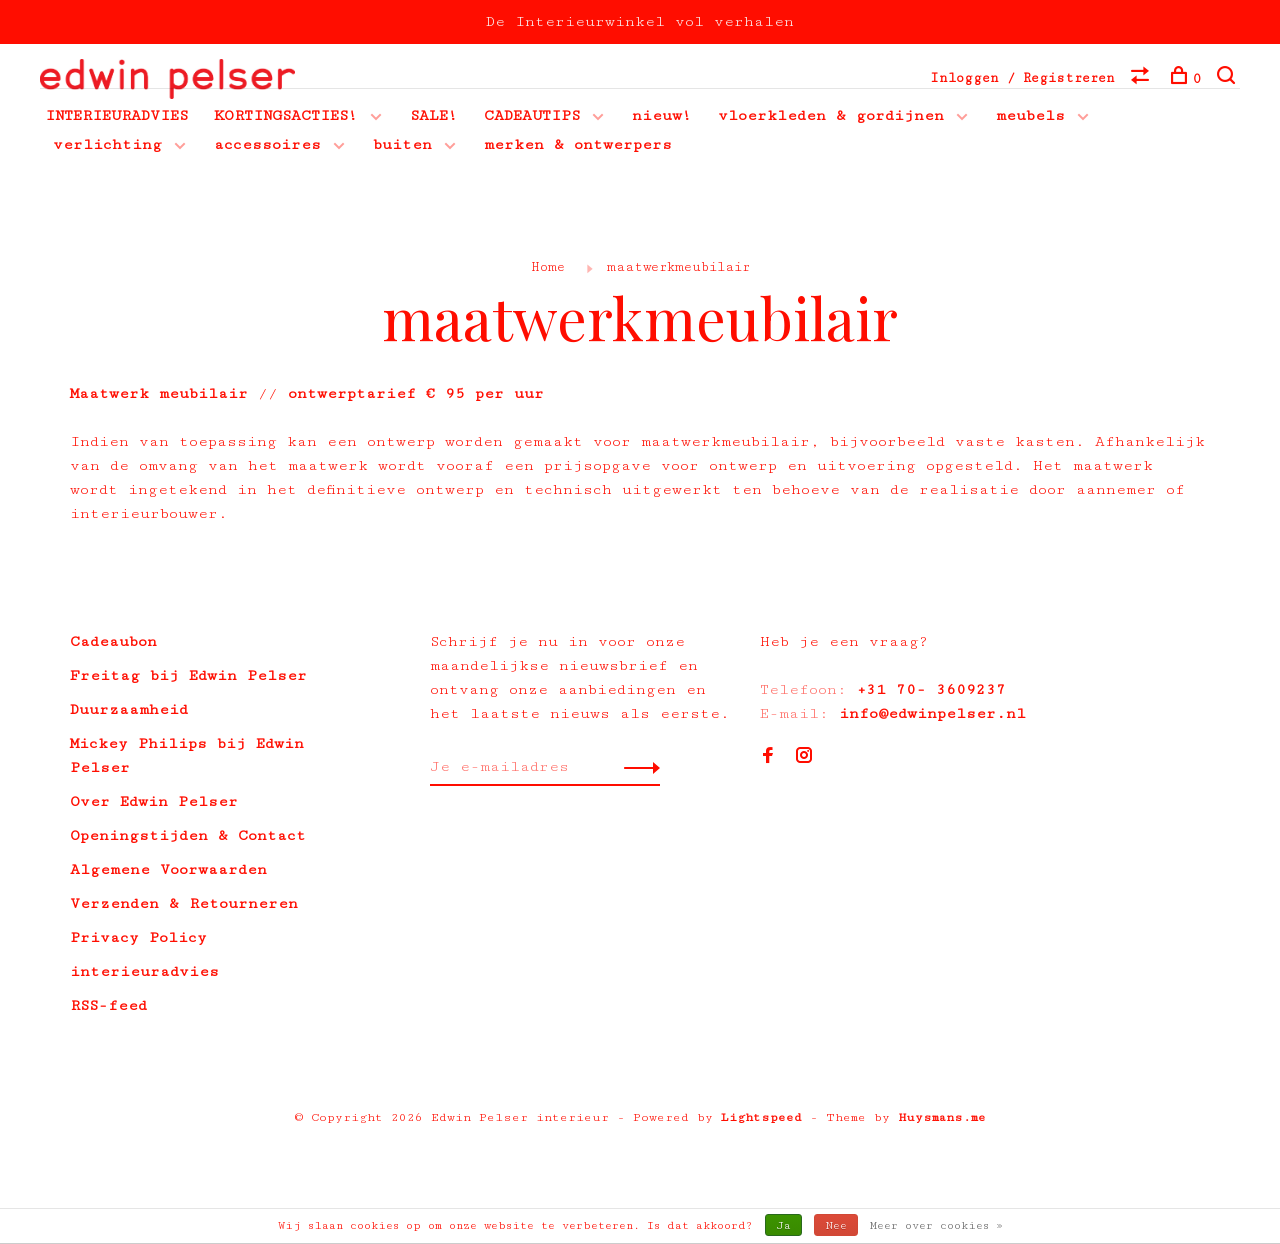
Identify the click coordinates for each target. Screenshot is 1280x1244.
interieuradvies (144, 973)
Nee (836, 1225)
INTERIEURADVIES (116, 117)
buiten (402, 146)
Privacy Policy (138, 939)
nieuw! (662, 117)
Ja (783, 1225)
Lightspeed (761, 1119)
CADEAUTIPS (532, 117)
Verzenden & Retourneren (184, 905)
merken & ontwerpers (578, 146)
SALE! (434, 117)
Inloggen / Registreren (1022, 78)
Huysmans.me (942, 1119)
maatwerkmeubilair (678, 269)
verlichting (107, 146)
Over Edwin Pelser (154, 803)
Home (548, 269)
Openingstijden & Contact (188, 837)
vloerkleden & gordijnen (831, 117)
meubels (1030, 117)
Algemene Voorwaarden (168, 871)
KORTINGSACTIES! (286, 117)
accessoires (267, 146)
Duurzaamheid (129, 711)
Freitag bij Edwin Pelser (188, 677)
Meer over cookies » (936, 1225)
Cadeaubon (113, 643)
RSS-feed (108, 1007)
